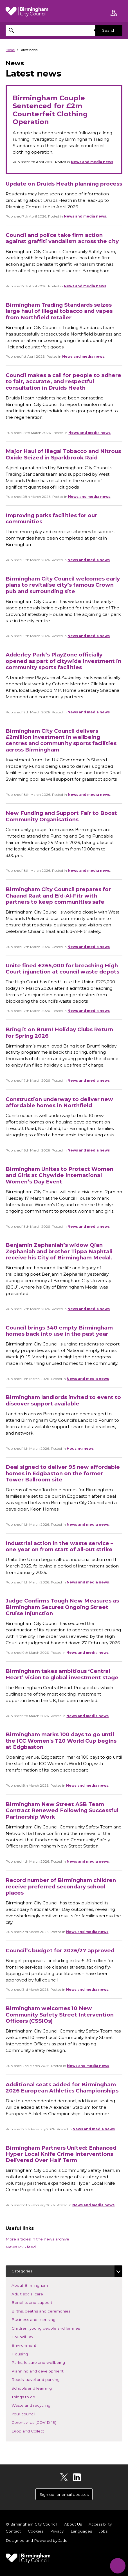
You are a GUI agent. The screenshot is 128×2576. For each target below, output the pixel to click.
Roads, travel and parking (44, 2379)
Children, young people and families (54, 2327)
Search (109, 30)
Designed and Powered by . (37, 2540)
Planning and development (46, 2370)
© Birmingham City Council (31, 2524)
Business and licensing (42, 2319)
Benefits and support (40, 2302)
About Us (73, 2524)
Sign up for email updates (64, 2494)
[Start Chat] (117, 2565)
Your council (32, 2413)
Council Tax (31, 2336)
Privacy (57, 2531)
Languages (81, 2531)
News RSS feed (21, 2247)
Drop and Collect (36, 2430)
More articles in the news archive (37, 2239)
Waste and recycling (39, 2405)
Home (10, 50)
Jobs (103, 2531)
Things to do (32, 2396)
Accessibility (100, 2524)
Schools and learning (40, 2387)
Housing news (80, 1448)
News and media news (92, 162)
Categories (22, 2271)
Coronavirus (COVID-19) (42, 2422)
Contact (13, 2531)
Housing (28, 2353)
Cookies (35, 2531)
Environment (32, 2345)
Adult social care (36, 2293)
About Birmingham (38, 2285)
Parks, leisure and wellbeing (47, 2362)
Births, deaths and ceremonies (49, 2310)
